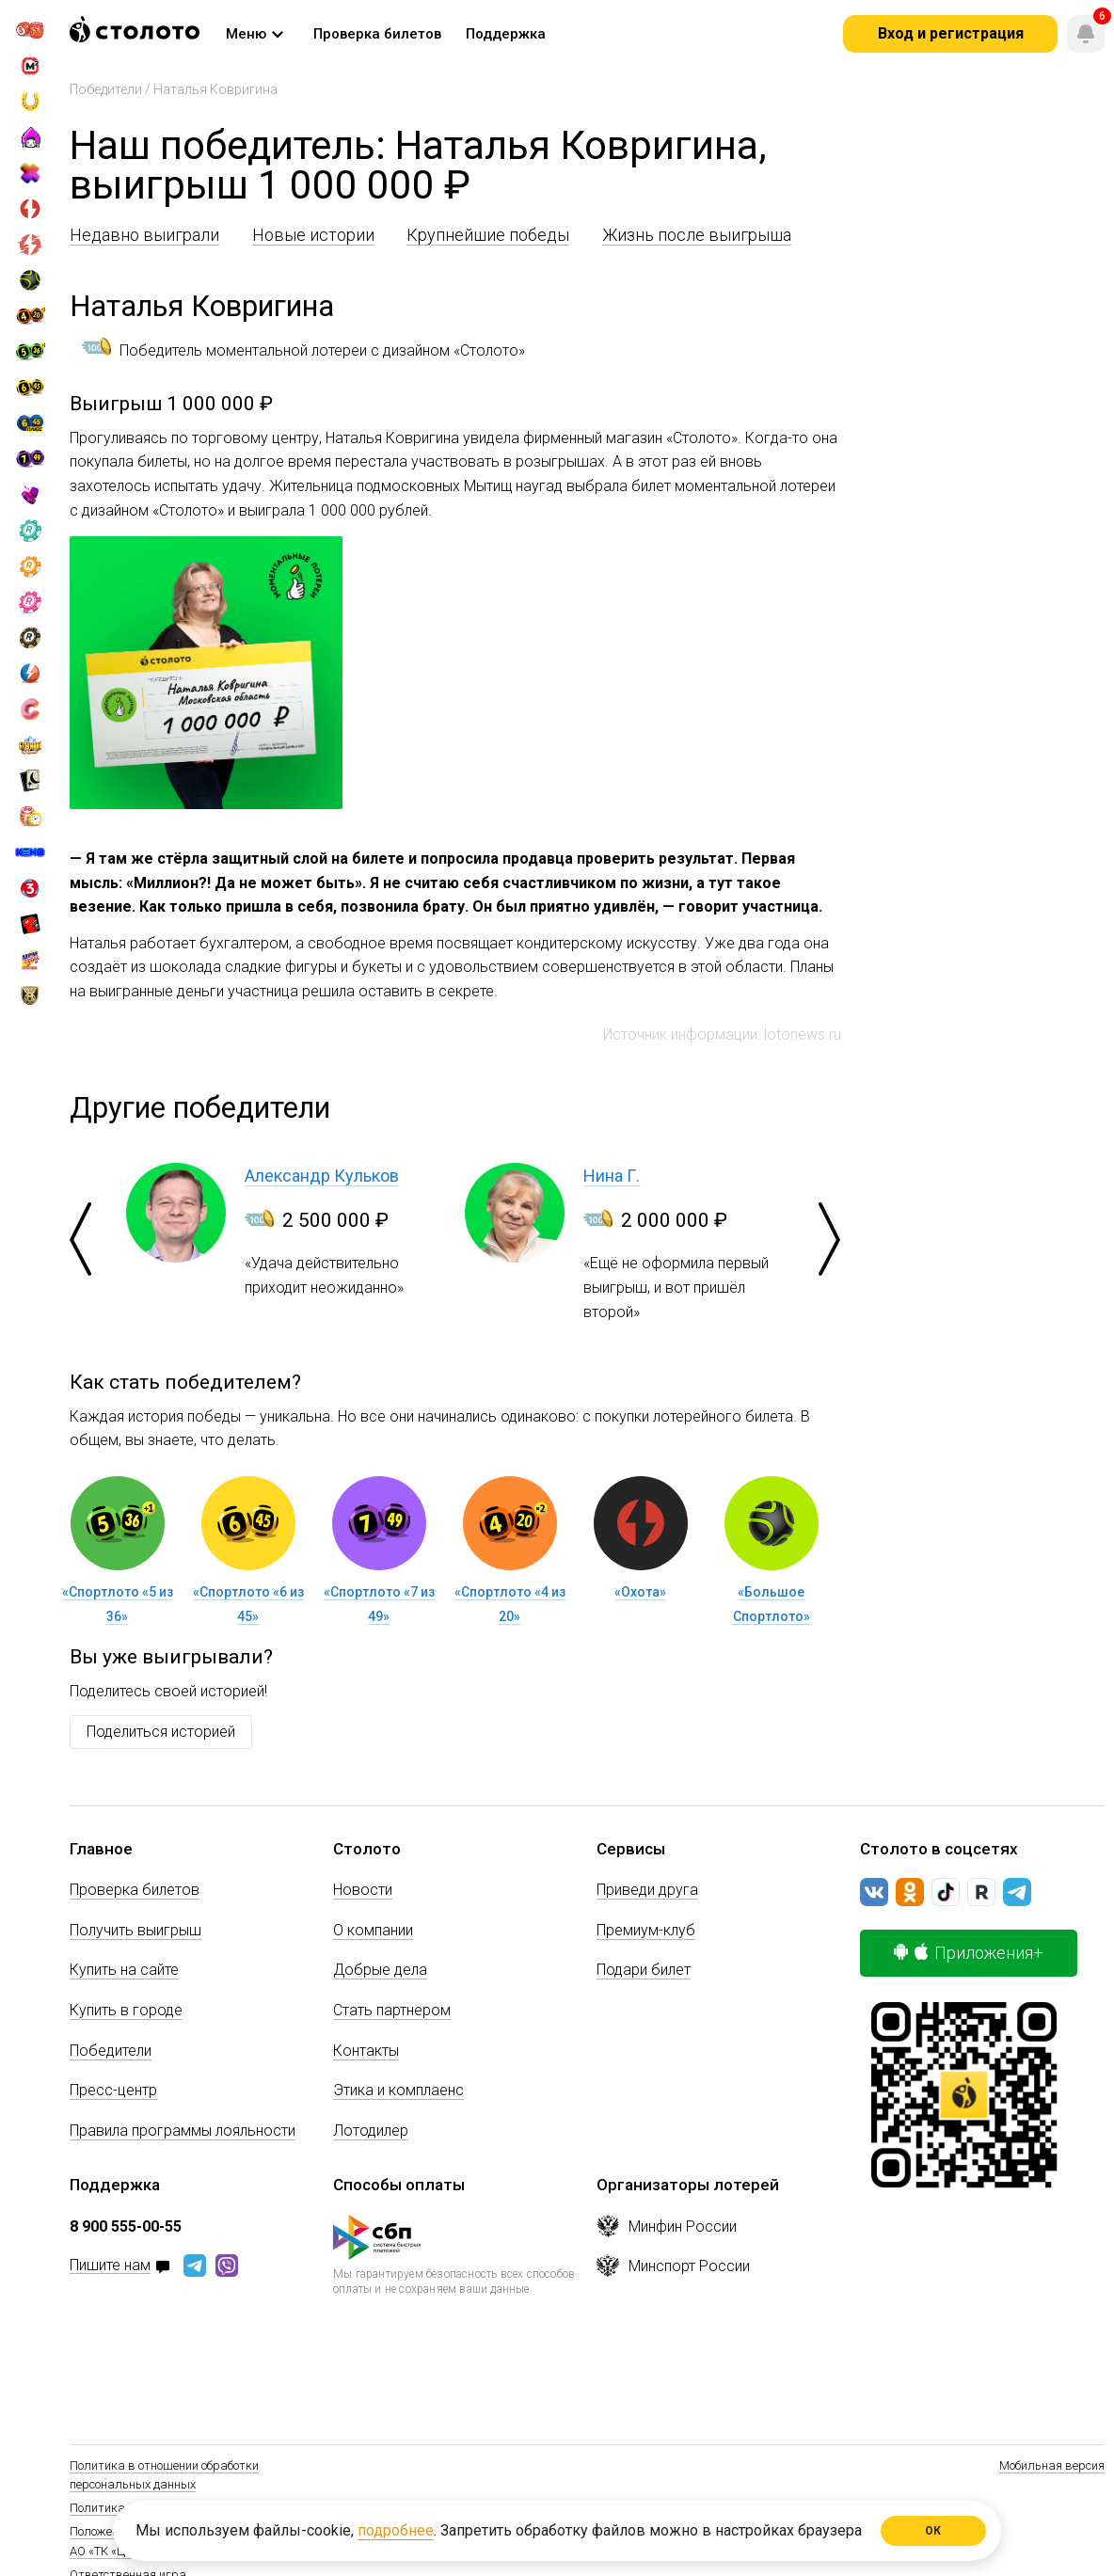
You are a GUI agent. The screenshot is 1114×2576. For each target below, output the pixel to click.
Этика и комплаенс (398, 2090)
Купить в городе (126, 2010)
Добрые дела (380, 1970)
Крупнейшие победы (487, 235)
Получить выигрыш (135, 1930)
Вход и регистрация (951, 33)
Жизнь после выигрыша (696, 235)
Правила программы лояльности (182, 2130)
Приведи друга (647, 1890)
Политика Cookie (116, 2508)
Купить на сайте (124, 1970)
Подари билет (644, 1970)
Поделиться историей (161, 1732)
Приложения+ (968, 1953)
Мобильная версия (1052, 2465)
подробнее (396, 2530)
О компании (373, 1930)
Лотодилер (370, 2130)
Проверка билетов (134, 1890)
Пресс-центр (113, 2090)
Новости (362, 1890)
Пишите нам (110, 2266)
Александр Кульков (322, 1175)
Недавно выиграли (144, 235)
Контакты (366, 2050)
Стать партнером (392, 2010)
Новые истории (313, 235)
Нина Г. (611, 1175)
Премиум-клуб (646, 1930)
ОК (934, 2530)
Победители (106, 89)
